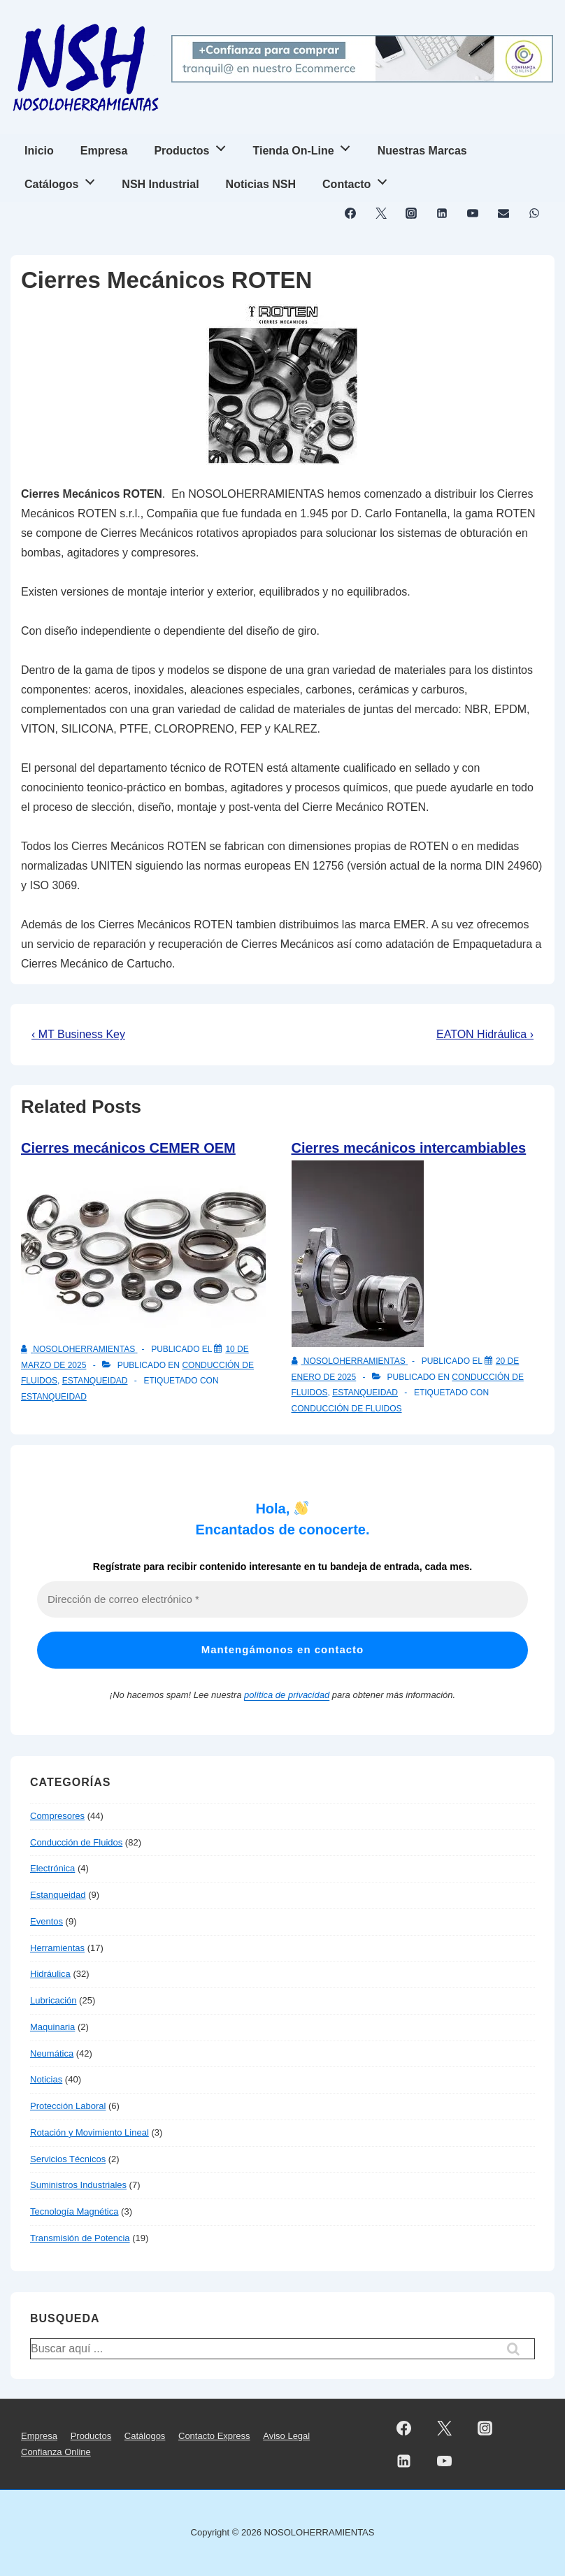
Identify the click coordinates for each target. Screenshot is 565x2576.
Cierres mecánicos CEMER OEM (128, 1148)
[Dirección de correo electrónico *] (282, 1599)
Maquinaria (52, 2027)
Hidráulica (50, 1974)
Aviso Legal (286, 2436)
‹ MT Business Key (78, 1034)
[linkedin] (442, 213)
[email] (503, 213)
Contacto (358, 180)
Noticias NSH (261, 184)
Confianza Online (56, 2452)
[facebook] (351, 213)
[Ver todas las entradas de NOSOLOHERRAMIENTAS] (79, 1349)
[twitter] (381, 213)
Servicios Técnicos (68, 2159)
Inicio (39, 151)
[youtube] (473, 213)
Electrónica (52, 1868)
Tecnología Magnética (74, 2211)
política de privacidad (286, 1695)
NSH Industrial (160, 184)
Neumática (51, 2053)
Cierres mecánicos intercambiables (409, 1148)
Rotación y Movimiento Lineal (89, 2132)
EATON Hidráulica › (485, 1034)
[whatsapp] (534, 213)
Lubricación (53, 2000)
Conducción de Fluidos (347, 1408)
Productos (193, 146)
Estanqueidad (95, 1381)
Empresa (104, 151)
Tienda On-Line (305, 146)
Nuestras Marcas (422, 151)
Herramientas (57, 1948)
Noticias (46, 2079)
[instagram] (411, 213)
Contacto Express (214, 2436)
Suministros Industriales (78, 2185)
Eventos (46, 1921)
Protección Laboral (68, 2106)
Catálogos (63, 180)
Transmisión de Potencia (80, 2238)
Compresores (57, 1816)
